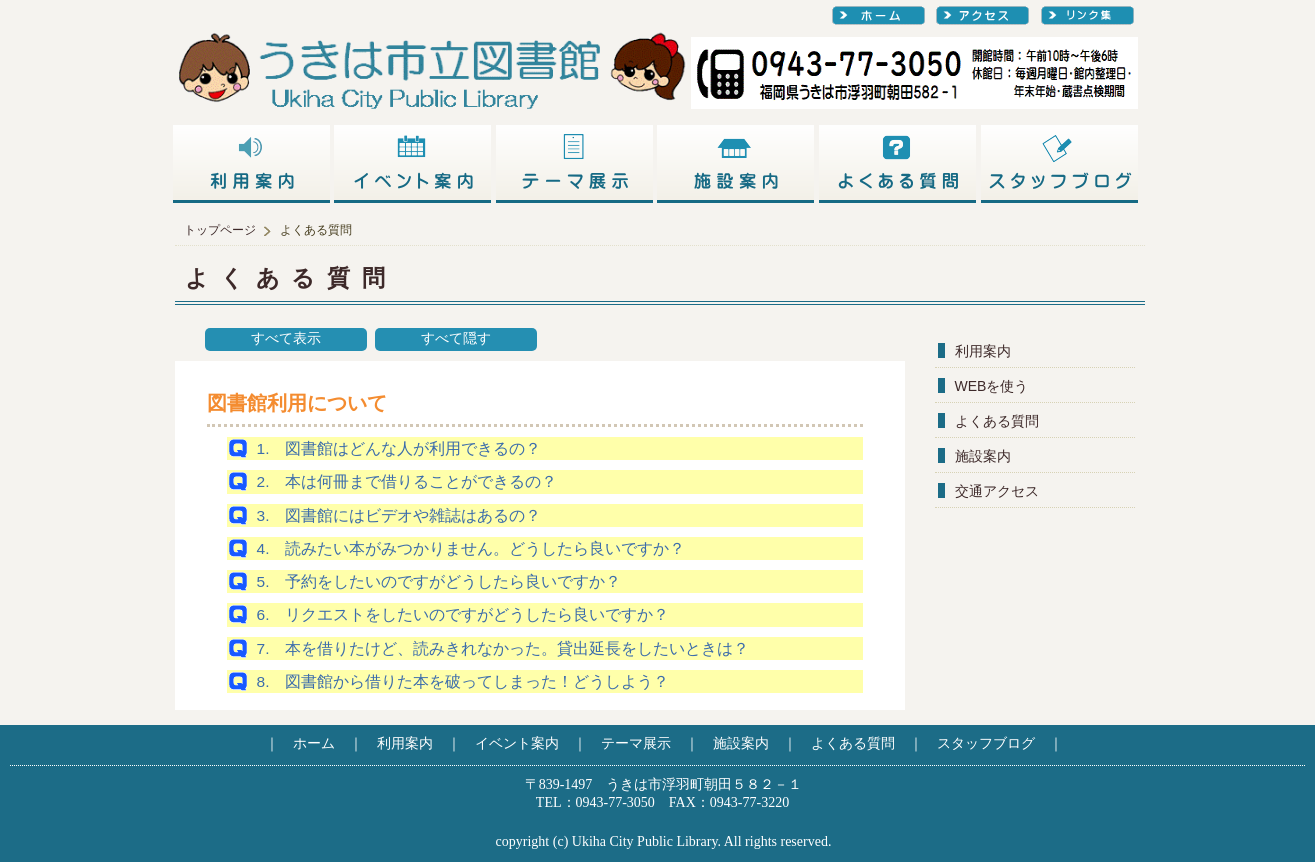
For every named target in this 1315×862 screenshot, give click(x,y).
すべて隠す (456, 338)
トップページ (220, 230)
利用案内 (983, 351)
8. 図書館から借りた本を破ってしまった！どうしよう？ (463, 681)
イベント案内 (517, 743)
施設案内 (983, 456)
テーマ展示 (636, 743)
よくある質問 (997, 421)
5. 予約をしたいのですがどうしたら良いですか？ (439, 581)
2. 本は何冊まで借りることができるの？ (407, 481)
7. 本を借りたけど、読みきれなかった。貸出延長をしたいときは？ (503, 648)
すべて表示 (286, 338)
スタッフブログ (986, 743)
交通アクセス (997, 491)
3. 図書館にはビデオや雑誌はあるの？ (399, 515)
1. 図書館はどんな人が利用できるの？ (399, 448)
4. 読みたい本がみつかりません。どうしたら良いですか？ (471, 548)
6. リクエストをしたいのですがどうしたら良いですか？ (463, 614)
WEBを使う (992, 386)
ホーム (314, 743)
